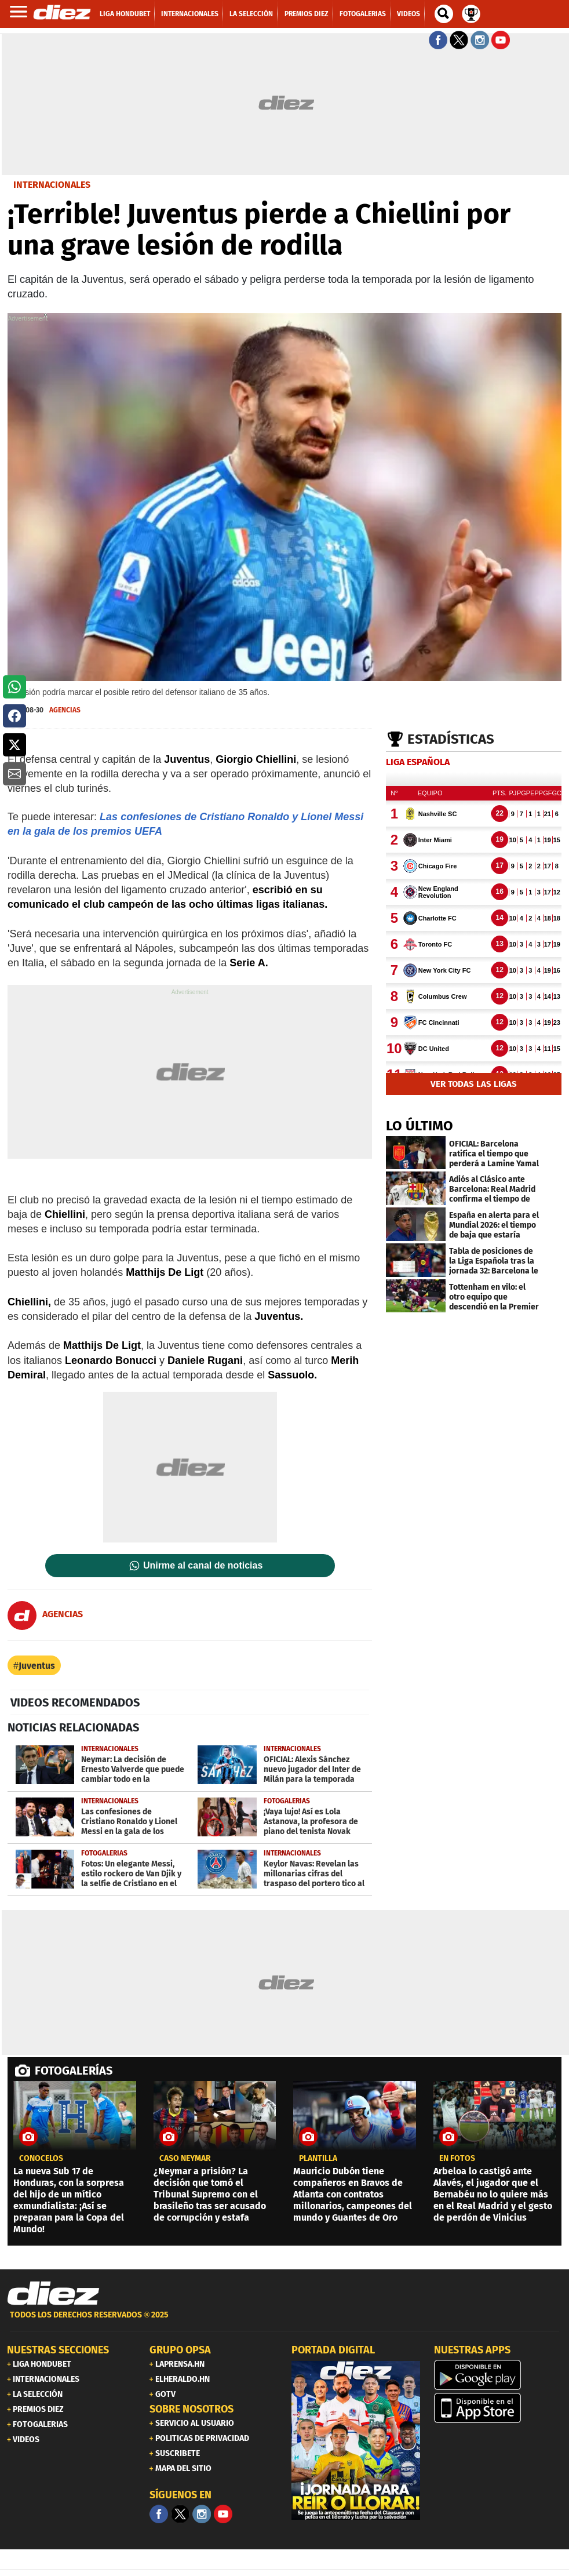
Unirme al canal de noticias (202, 1565)
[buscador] (444, 14)
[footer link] (284, 2321)
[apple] (498, 2408)
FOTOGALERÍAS (73, 2070)
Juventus (37, 1665)
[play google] (498, 2375)
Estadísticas (450, 739)
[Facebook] (158, 2514)
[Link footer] (53, 2293)
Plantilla (318, 2159)
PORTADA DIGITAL (333, 2350)
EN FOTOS (457, 2159)
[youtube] (223, 2514)
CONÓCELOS (41, 2159)
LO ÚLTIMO (419, 1125)
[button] (14, 686)
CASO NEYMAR (185, 2159)
